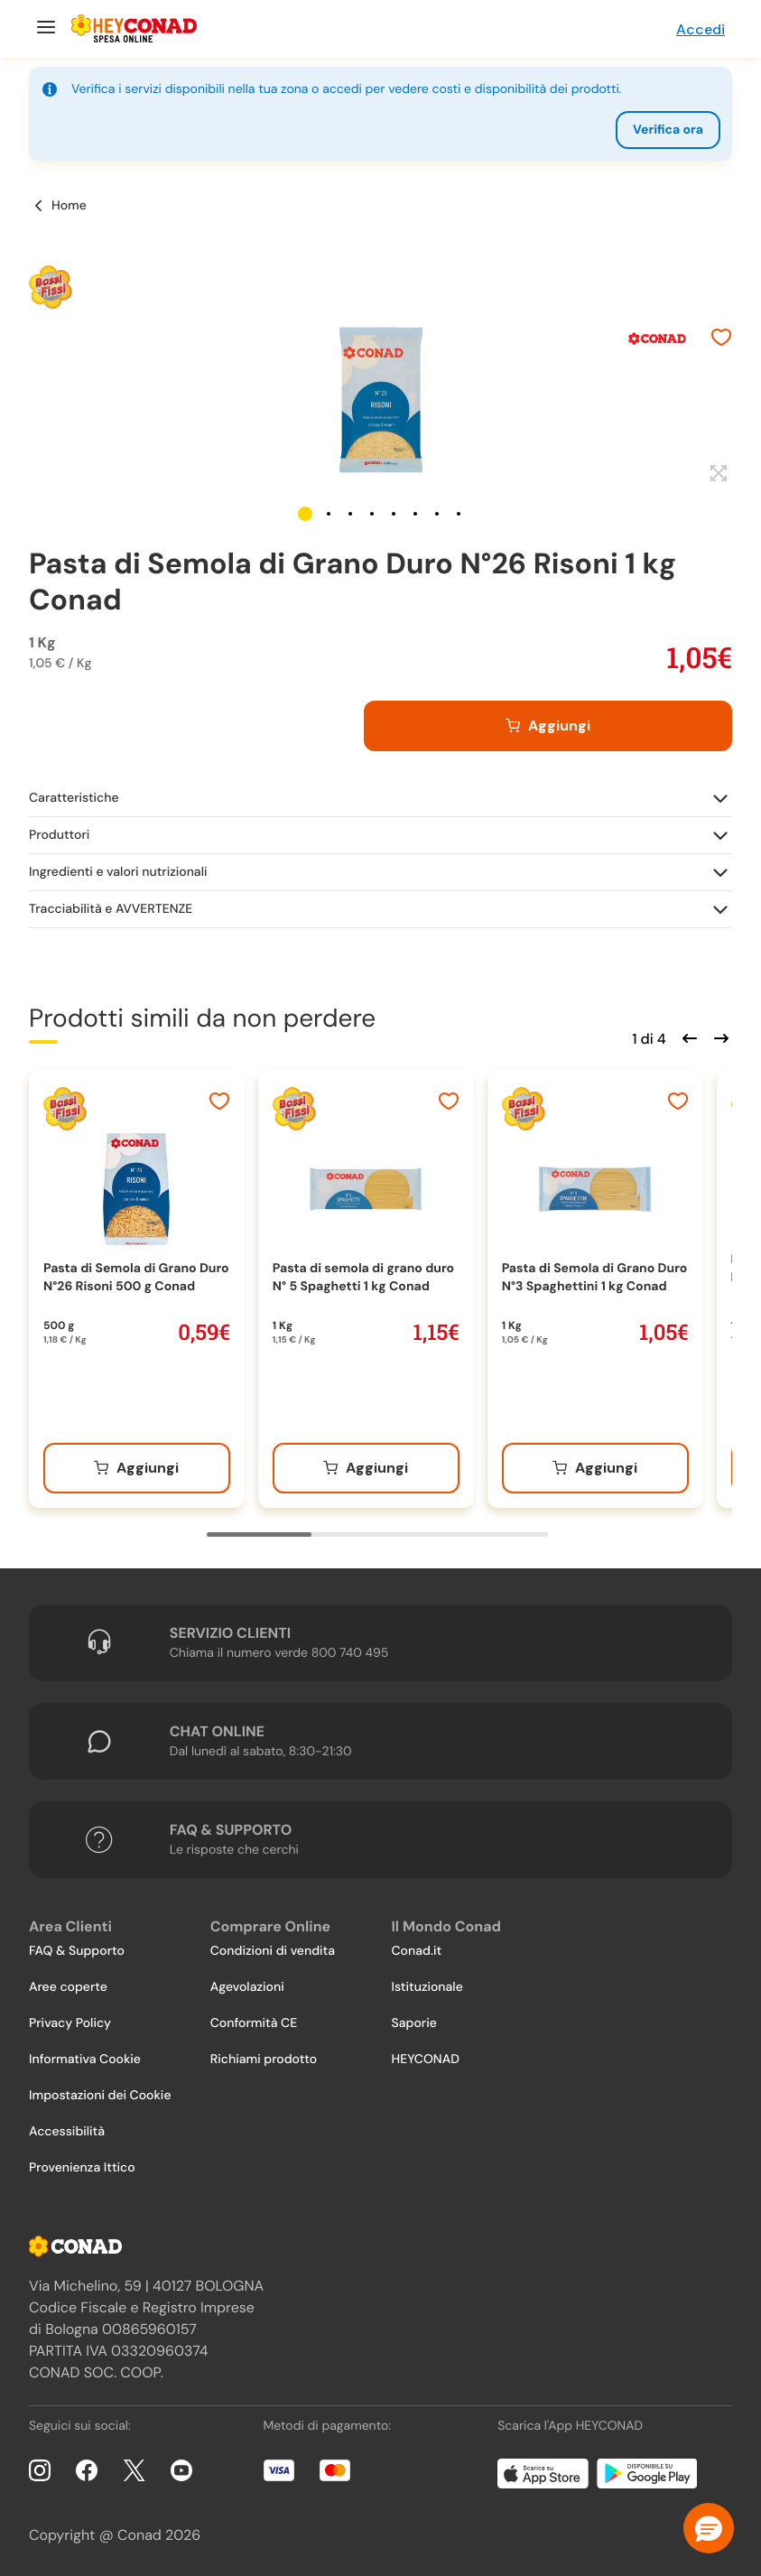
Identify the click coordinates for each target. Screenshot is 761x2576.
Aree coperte (68, 1987)
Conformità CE (253, 2023)
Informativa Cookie (85, 2059)
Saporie (414, 2023)
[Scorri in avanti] (718, 1036)
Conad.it (417, 1951)
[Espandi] (716, 474)
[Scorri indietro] (686, 1036)
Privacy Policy (70, 2023)
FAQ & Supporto (77, 1951)
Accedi (700, 29)
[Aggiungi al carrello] (548, 726)
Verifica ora (668, 130)
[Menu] (44, 29)
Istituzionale (427, 1987)
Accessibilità (67, 2132)
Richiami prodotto (263, 2059)
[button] (305, 514)
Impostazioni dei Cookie (100, 2096)
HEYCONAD (425, 2059)
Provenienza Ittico (82, 2168)
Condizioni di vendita (272, 1951)
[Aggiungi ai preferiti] (721, 339)
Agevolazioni (247, 1987)
